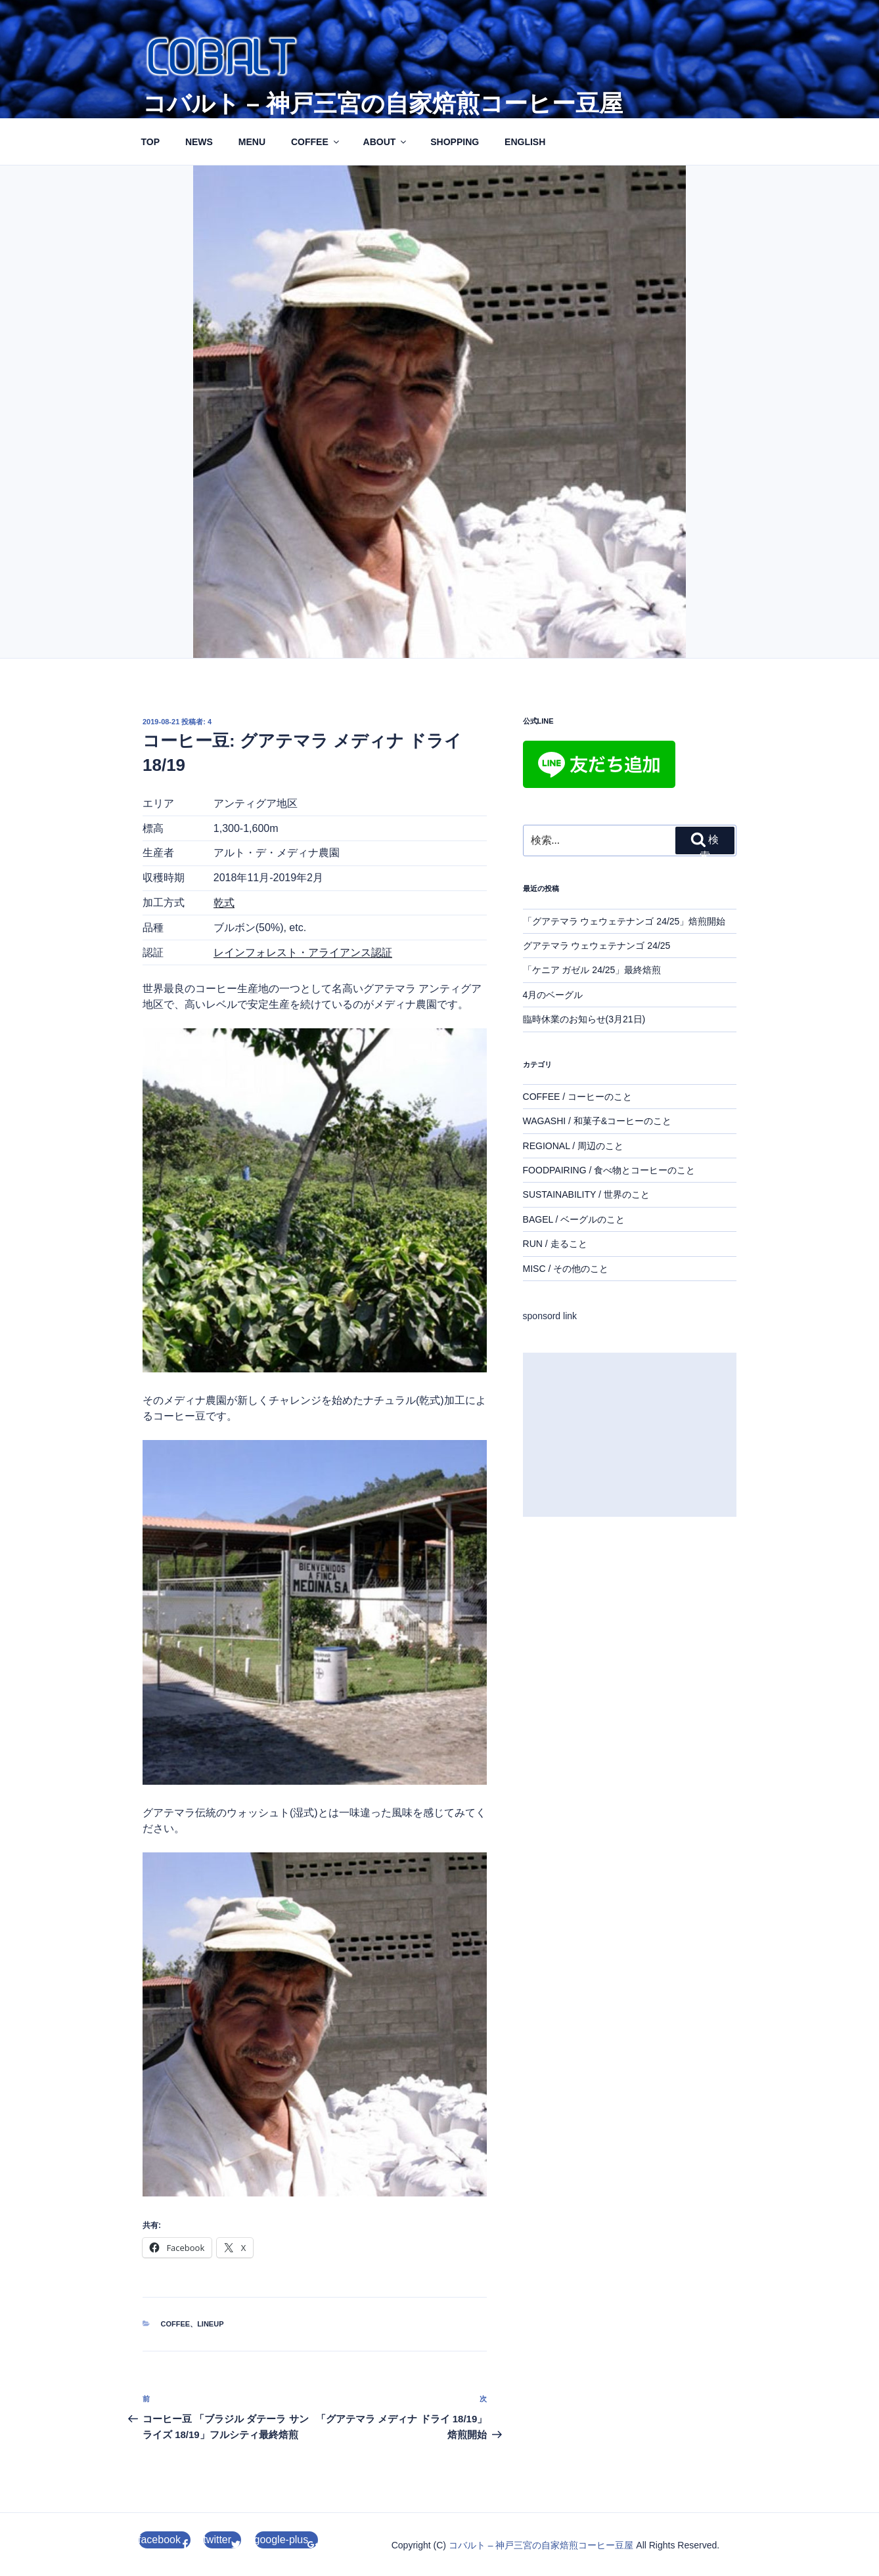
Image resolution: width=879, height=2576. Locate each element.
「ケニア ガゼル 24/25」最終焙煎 (592, 970)
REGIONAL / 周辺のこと (573, 1146)
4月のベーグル (553, 995)
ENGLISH (525, 142)
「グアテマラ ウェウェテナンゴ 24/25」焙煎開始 (624, 921)
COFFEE (316, 142)
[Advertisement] (629, 1435)
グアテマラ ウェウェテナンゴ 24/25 (597, 945)
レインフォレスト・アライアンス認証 (303, 952)
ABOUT (386, 142)
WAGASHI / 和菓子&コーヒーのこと (597, 1121)
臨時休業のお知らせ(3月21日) (584, 1019)
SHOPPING (454, 142)
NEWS (199, 142)
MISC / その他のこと (566, 1268)
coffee (176, 2324)
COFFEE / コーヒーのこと (577, 1096)
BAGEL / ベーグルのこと (574, 1219)
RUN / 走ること (555, 1243)
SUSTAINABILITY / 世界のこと (586, 1194)
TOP (150, 142)
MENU (251, 142)
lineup (210, 2324)
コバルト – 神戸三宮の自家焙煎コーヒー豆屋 (383, 103)
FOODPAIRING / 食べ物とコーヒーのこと (609, 1170)
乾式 (224, 902)
